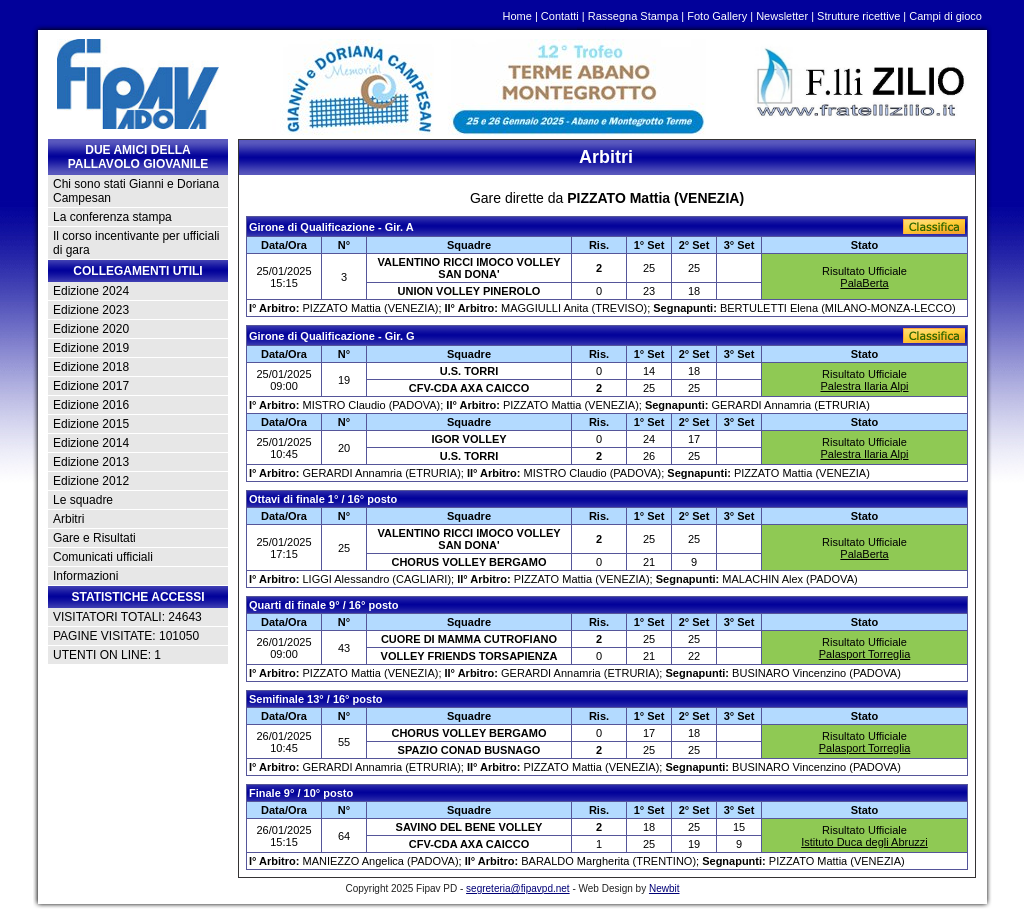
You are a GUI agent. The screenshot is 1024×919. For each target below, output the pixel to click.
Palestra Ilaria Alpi (864, 386)
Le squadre (83, 500)
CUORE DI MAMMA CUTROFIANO (469, 639)
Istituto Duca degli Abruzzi (864, 842)
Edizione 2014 (91, 443)
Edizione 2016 (91, 405)
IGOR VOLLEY (468, 439)
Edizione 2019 (91, 348)
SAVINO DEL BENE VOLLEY (469, 827)
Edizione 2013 (91, 462)
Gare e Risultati (94, 538)
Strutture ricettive (858, 16)
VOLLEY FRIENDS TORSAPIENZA (469, 656)
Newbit (664, 888)
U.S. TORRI (469, 371)
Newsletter (782, 16)
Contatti (560, 16)
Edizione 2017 (91, 386)
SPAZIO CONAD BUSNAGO (469, 750)
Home (517, 16)
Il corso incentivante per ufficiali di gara (136, 243)
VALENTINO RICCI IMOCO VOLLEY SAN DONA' (468, 268)
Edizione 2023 (91, 310)
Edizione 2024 (91, 291)
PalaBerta (864, 283)
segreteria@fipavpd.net (518, 888)
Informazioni (85, 576)
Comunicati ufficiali (103, 557)
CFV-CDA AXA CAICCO (469, 388)
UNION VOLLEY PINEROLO (469, 291)
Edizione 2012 (91, 481)
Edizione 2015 (91, 424)
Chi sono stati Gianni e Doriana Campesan (136, 191)
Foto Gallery (717, 16)
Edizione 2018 (91, 367)
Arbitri (68, 519)
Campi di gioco (945, 16)
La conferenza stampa (112, 217)
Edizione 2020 (91, 329)
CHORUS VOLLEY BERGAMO (468, 562)
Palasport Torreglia (865, 654)
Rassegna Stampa (633, 16)
